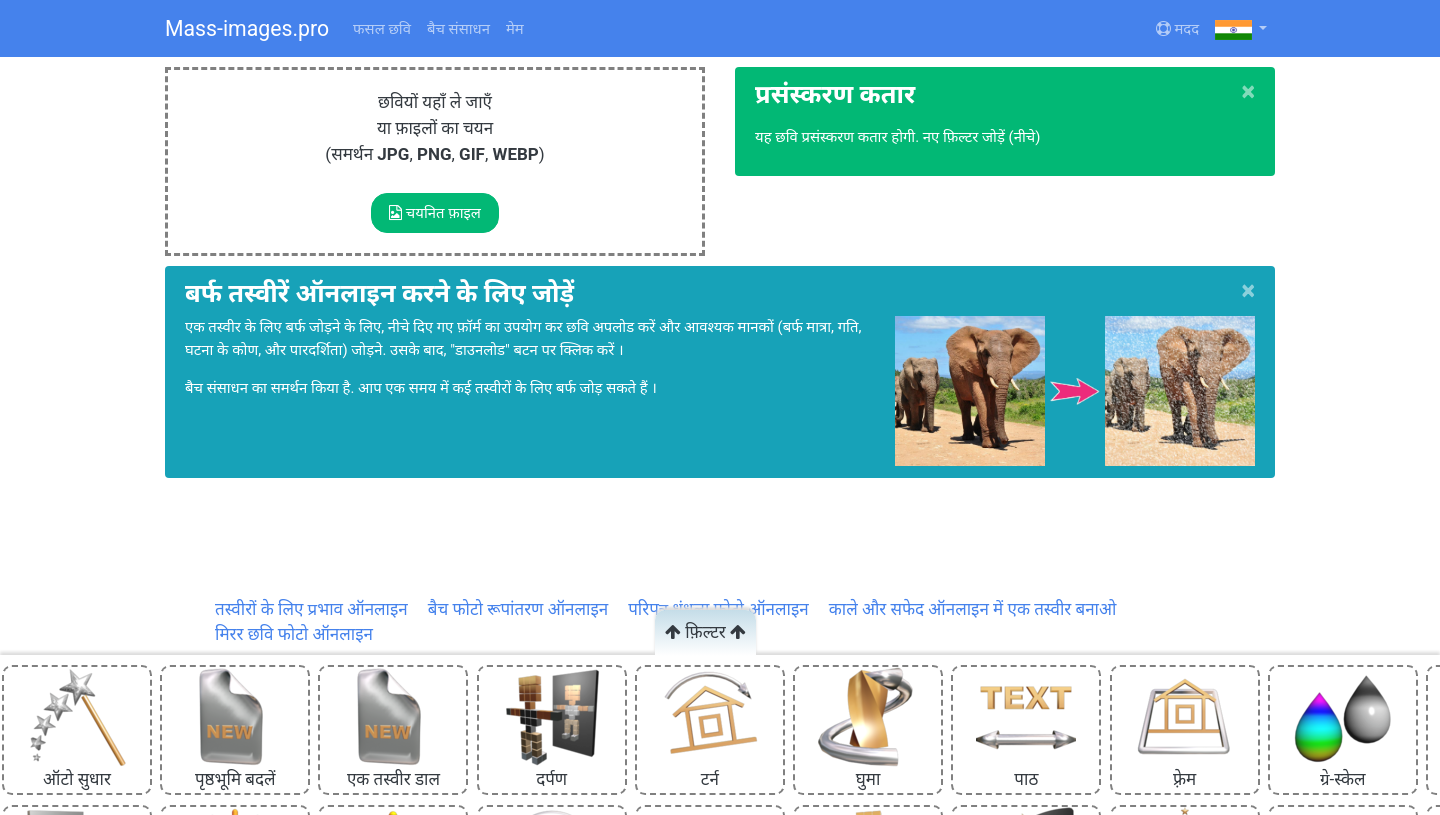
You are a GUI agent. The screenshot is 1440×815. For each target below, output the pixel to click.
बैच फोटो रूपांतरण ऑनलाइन (518, 609)
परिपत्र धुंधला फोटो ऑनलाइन (718, 609)
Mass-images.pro (247, 28)
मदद (1177, 29)
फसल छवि (382, 29)
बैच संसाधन (458, 29)
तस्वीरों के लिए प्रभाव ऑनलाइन (311, 609)
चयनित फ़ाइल (435, 213)
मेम (515, 29)
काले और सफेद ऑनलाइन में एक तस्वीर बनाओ (973, 609)
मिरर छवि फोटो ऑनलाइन (294, 634)
